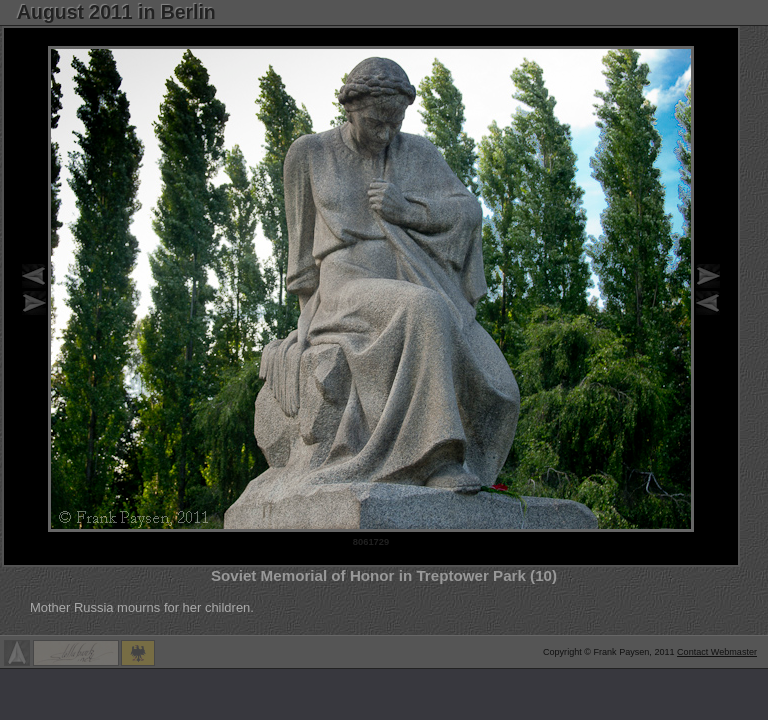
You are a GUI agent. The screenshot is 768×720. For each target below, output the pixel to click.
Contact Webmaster (717, 652)
